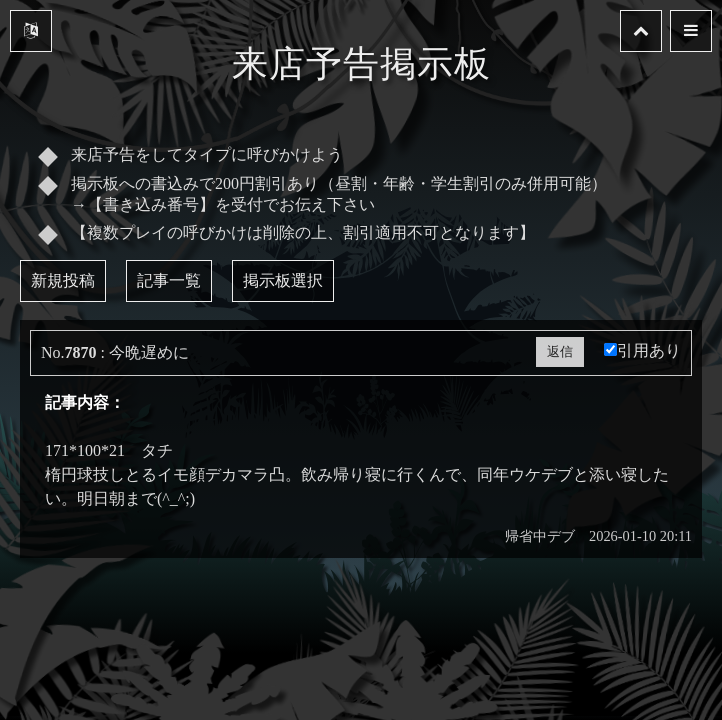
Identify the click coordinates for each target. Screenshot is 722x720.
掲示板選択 (283, 280)
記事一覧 (169, 280)
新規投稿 (63, 280)
